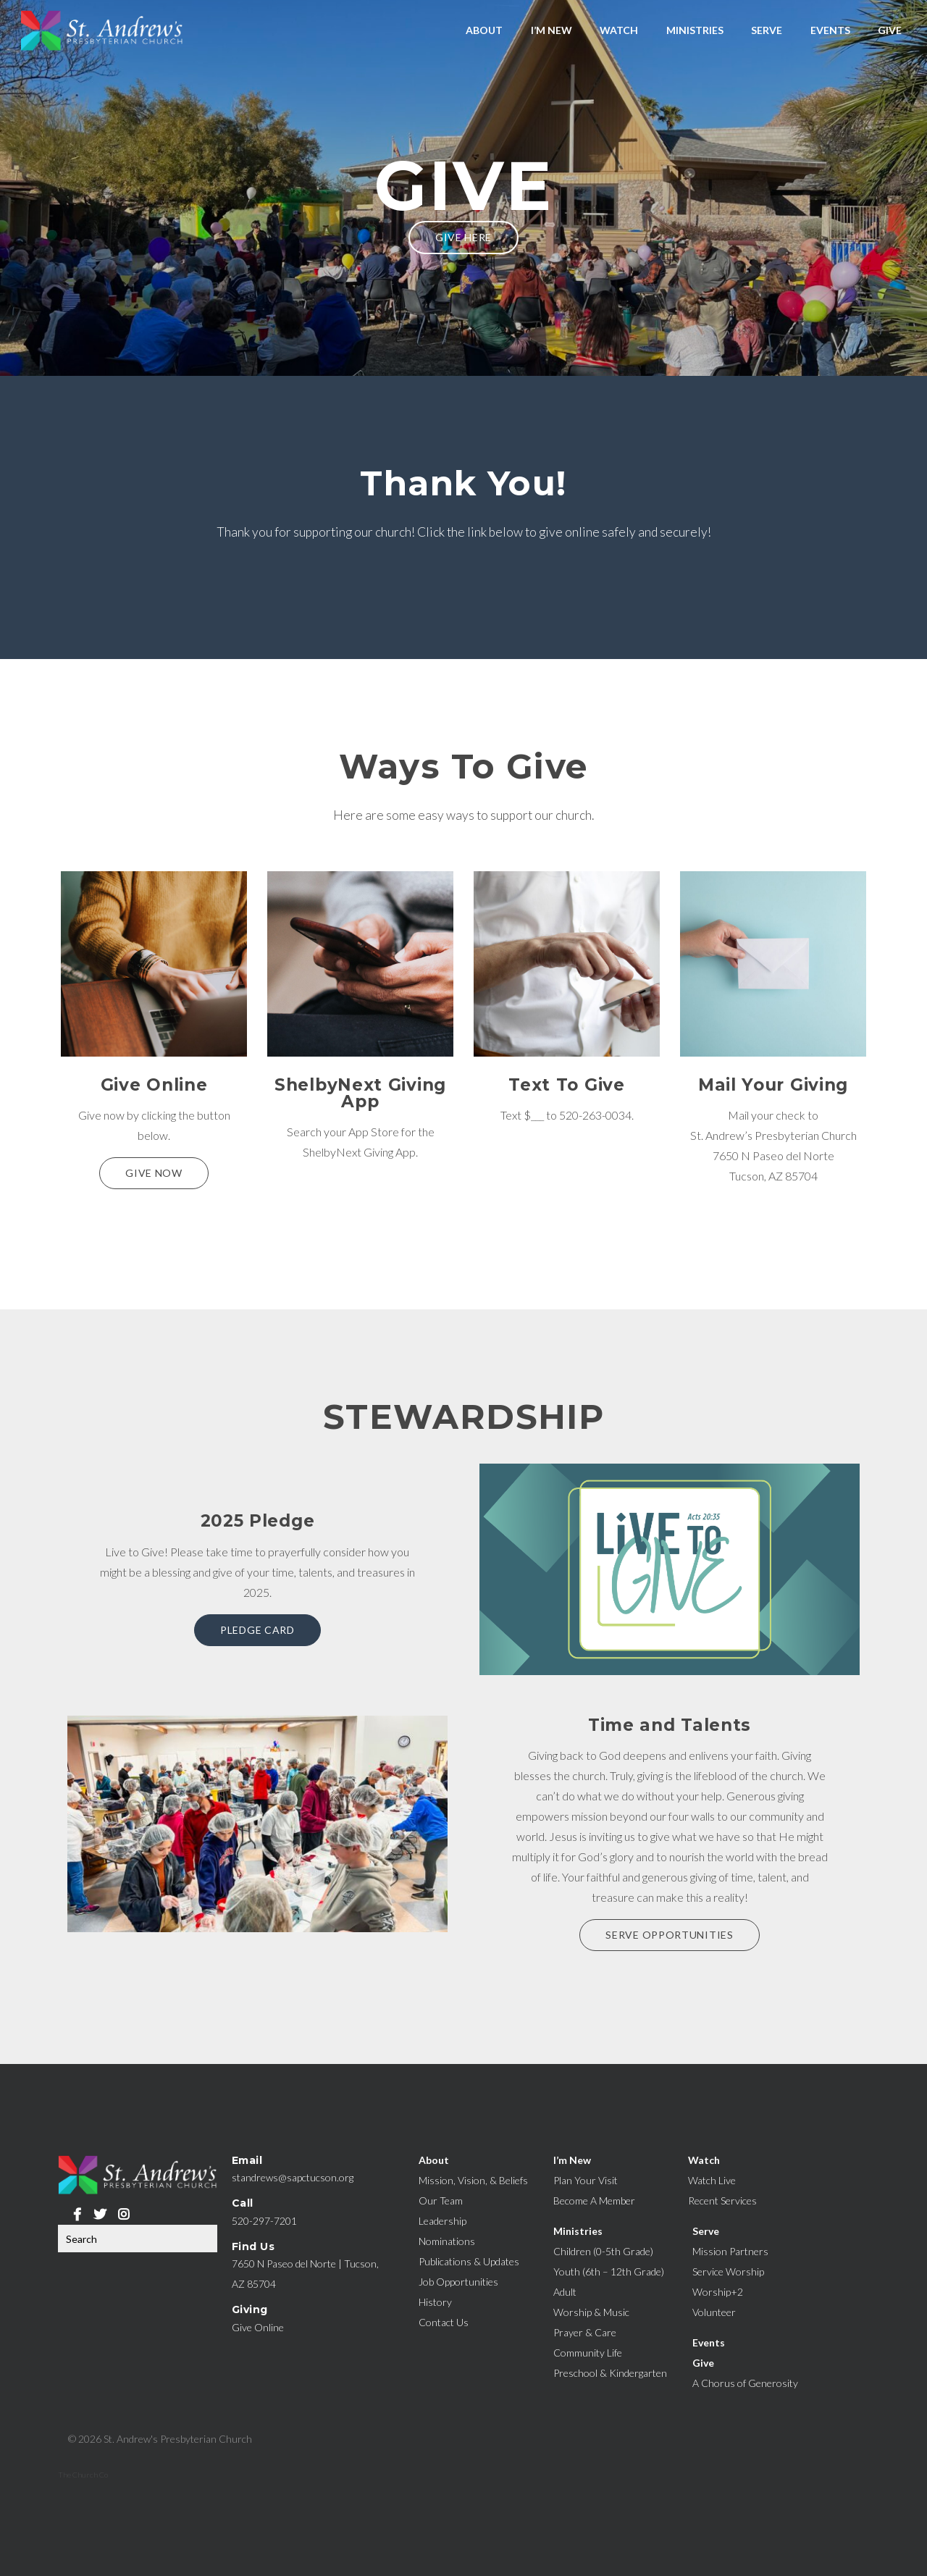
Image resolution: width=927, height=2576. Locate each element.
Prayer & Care (584, 2332)
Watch (619, 30)
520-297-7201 (264, 2221)
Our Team (441, 2200)
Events (830, 30)
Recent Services (722, 2200)
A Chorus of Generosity (745, 2383)
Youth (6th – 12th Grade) (608, 2271)
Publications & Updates (469, 2261)
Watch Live (712, 2180)
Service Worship (728, 2271)
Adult (564, 2292)
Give (890, 30)
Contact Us (444, 2322)
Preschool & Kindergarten (610, 2373)
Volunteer (714, 2312)
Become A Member (594, 2200)
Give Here (463, 237)
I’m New (551, 30)
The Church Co (83, 2474)
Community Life (587, 2352)
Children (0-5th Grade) (603, 2251)
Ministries (694, 30)
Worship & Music (591, 2312)
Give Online (258, 2327)
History (435, 2302)
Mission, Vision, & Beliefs (473, 2180)
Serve (766, 30)
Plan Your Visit (585, 2180)
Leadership (442, 2221)
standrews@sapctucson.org (292, 2177)
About (484, 30)
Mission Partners (730, 2251)
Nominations (447, 2241)
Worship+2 (717, 2292)
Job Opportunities (458, 2281)
